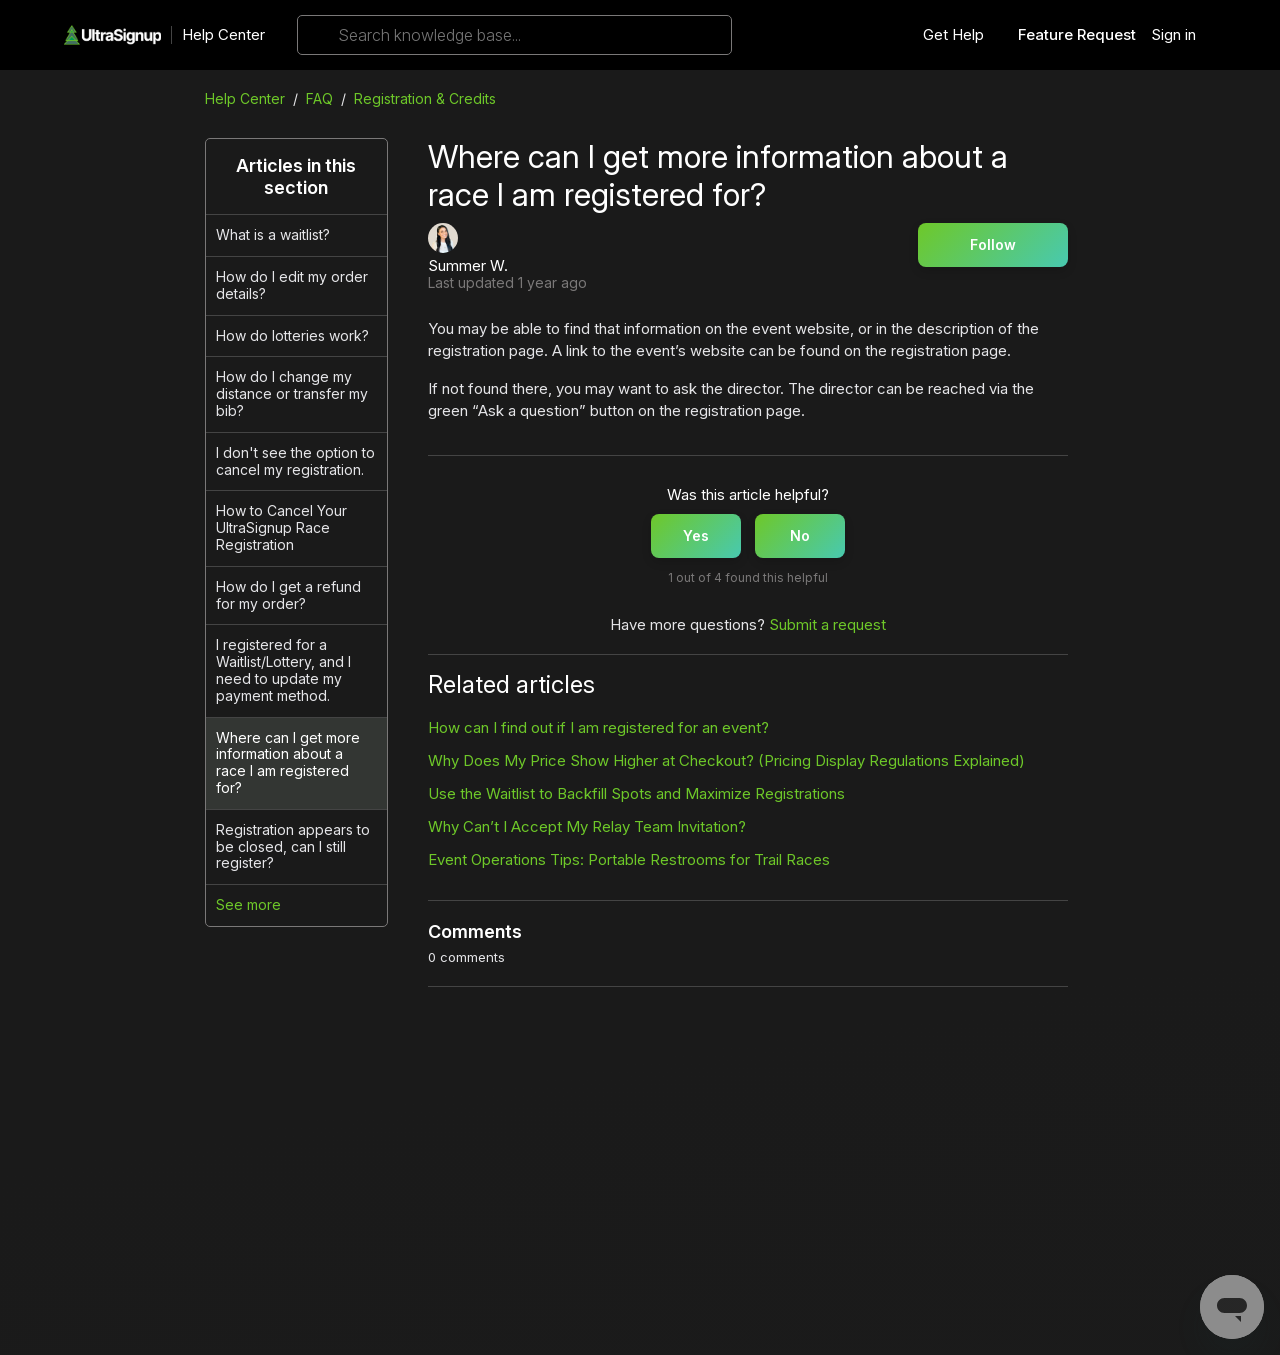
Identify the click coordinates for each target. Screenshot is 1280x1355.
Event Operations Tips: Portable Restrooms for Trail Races (629, 859)
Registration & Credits (425, 98)
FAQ (319, 98)
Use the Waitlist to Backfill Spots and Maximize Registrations (636, 793)
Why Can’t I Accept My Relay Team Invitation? (587, 826)
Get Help (953, 35)
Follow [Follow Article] (993, 244)
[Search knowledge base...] (514, 35)
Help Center (223, 35)
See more (248, 904)
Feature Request (1077, 35)
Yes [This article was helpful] (696, 535)
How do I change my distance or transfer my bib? (292, 393)
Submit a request (827, 624)
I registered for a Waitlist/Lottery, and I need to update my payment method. (283, 669)
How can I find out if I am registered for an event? (598, 727)
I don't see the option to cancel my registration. (295, 461)
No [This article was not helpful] (800, 535)
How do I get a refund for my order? (288, 595)
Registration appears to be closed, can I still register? (293, 846)
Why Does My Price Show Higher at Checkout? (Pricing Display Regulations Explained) (726, 760)
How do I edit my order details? (292, 285)
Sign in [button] (1173, 35)
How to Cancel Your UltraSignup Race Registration (281, 527)
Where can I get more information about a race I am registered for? (288, 762)
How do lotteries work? (292, 335)
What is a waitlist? (273, 234)
